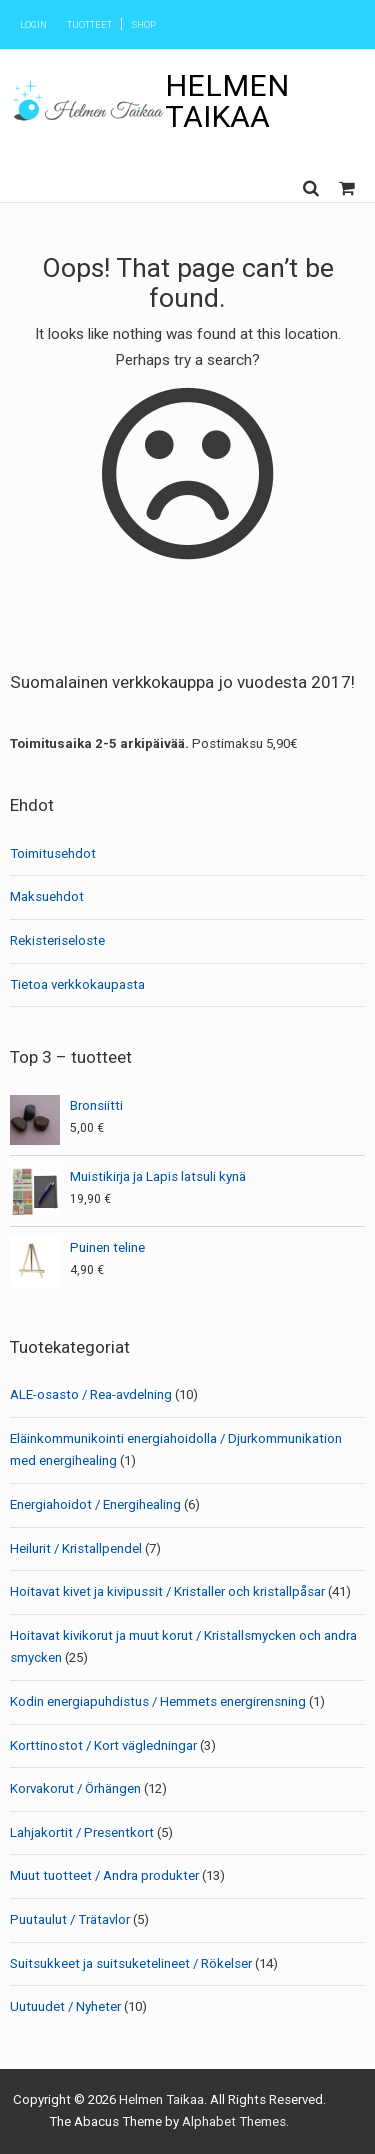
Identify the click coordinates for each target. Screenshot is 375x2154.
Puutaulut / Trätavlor (70, 1919)
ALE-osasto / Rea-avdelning (91, 1394)
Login (33, 24)
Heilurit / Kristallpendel (76, 1548)
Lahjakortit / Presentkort (82, 1832)
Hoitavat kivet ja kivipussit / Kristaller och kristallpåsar (167, 1591)
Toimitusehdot (53, 853)
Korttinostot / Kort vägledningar (103, 1745)
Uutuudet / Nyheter (65, 2006)
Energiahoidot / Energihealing (95, 1504)
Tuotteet (89, 24)
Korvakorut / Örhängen (75, 1788)
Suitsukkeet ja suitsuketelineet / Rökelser (131, 1963)
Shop (144, 24)
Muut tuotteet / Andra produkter (104, 1875)
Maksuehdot (47, 896)
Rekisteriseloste (57, 940)
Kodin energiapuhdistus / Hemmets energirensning (158, 1701)
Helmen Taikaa (227, 100)
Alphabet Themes (234, 2121)
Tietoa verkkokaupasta (77, 984)
